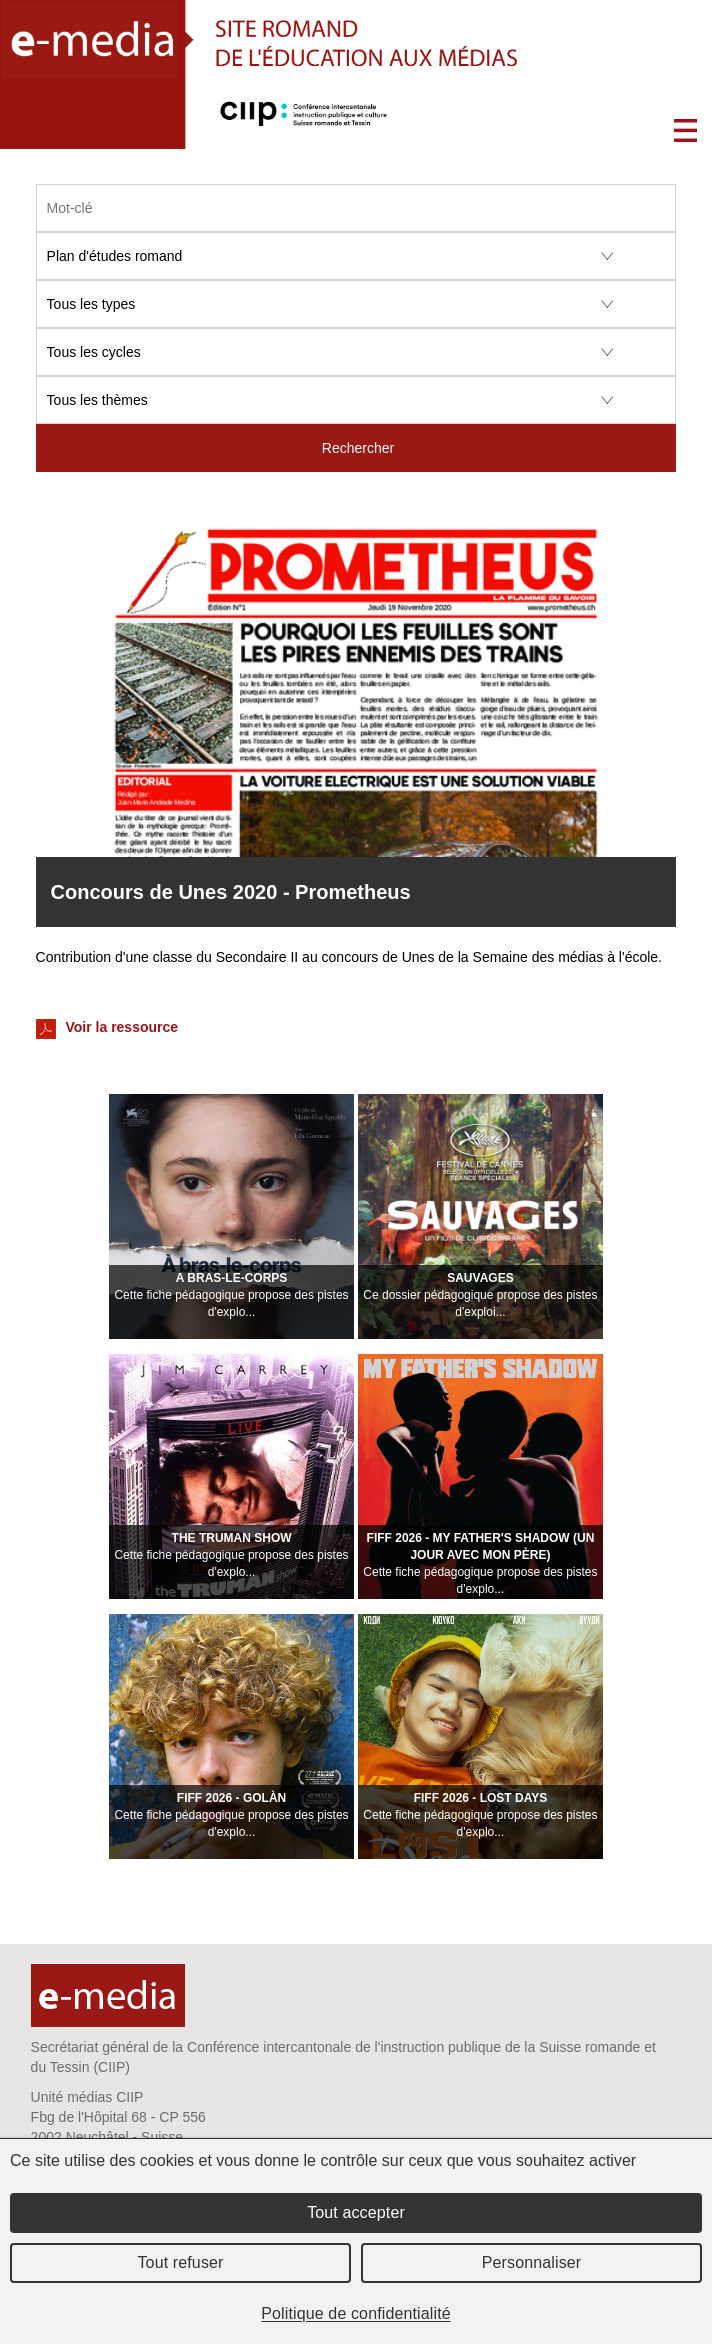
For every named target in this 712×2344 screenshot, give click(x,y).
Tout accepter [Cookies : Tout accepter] (356, 2212)
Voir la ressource (107, 1029)
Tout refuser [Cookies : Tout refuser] (180, 2262)
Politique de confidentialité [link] (356, 2313)
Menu (685, 130)
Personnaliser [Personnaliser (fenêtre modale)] (532, 2262)
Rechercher (358, 448)
